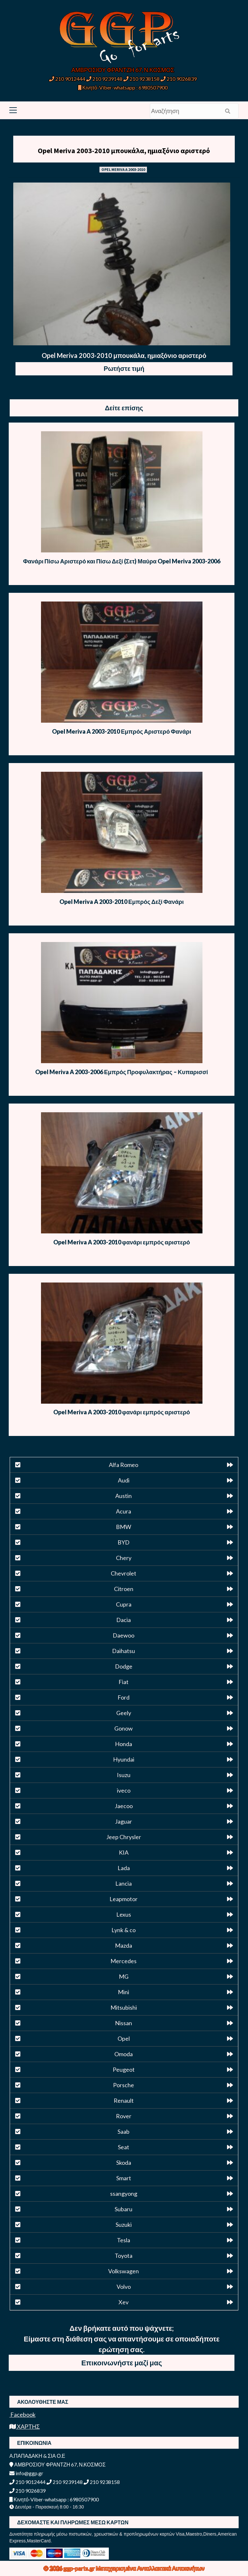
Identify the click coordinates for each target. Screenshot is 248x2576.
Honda (123, 1743)
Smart (123, 2178)
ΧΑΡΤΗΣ (24, 2426)
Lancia (123, 1883)
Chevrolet (123, 1573)
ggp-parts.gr (79, 2568)
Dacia (123, 1619)
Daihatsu (123, 1650)
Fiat (124, 1681)
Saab (123, 2131)
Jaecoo (124, 1805)
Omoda (123, 2054)
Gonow (123, 1728)
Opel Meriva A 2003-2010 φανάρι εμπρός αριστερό (121, 1242)
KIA (124, 1852)
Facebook (22, 2414)
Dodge (123, 1666)
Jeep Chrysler (123, 1836)
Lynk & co (123, 1929)
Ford (123, 1697)
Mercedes (123, 1960)
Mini (123, 1991)
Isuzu (123, 1774)
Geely (123, 1712)
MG (124, 1976)
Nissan (123, 2022)
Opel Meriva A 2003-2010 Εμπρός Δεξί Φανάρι (121, 901)
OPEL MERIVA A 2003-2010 (123, 169)
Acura (123, 1511)
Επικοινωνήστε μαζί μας (121, 2362)
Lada (124, 1867)
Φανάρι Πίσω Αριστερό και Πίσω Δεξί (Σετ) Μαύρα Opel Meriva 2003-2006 (121, 561)
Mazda (123, 1945)
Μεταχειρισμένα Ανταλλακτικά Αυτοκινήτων (150, 2568)
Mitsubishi (123, 2007)
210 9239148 (104, 79)
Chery (123, 1557)
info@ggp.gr (26, 2473)
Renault (124, 2100)
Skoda (123, 2162)
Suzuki (124, 2224)
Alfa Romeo (123, 1464)
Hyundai (123, 1759)
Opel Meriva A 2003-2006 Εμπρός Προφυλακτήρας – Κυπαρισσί (121, 1071)
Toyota (123, 2255)
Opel (124, 2038)
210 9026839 (178, 79)
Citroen (123, 1588)
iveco (123, 1790)
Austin (123, 1495)
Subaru (123, 2209)
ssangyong (123, 2193)
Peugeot (124, 2069)
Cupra (123, 1604)
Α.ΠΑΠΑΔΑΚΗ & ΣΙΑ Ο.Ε (37, 2456)
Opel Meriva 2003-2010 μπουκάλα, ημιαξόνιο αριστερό (124, 150)
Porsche (123, 2085)
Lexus (123, 1914)
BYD (123, 1542)
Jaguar (123, 1821)
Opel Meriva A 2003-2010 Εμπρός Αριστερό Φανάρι (121, 731)
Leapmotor (123, 1898)
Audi (123, 1480)
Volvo (124, 2286)
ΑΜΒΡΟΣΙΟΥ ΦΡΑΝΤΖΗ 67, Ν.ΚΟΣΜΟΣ (122, 69)
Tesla (123, 2240)
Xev (124, 2302)
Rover (123, 2116)
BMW (123, 1526)
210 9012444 (67, 79)
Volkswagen (123, 2271)
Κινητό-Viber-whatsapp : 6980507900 (123, 87)
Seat (123, 2147)
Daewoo (123, 1635)
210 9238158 (141, 79)
